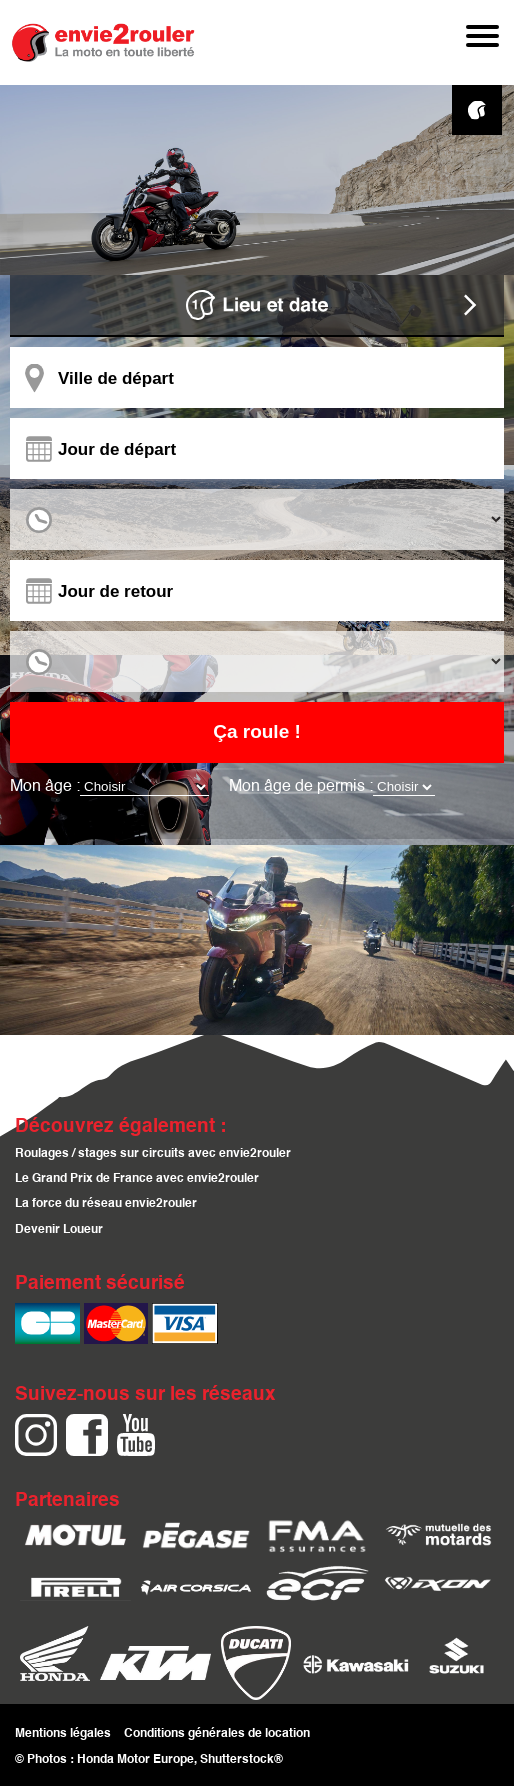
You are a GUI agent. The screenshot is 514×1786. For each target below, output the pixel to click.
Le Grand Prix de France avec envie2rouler (137, 1179)
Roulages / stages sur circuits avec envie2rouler (153, 1154)
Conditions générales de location (217, 1733)
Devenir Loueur (59, 1230)
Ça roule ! (257, 731)
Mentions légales (63, 1733)
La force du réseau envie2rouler (106, 1204)
